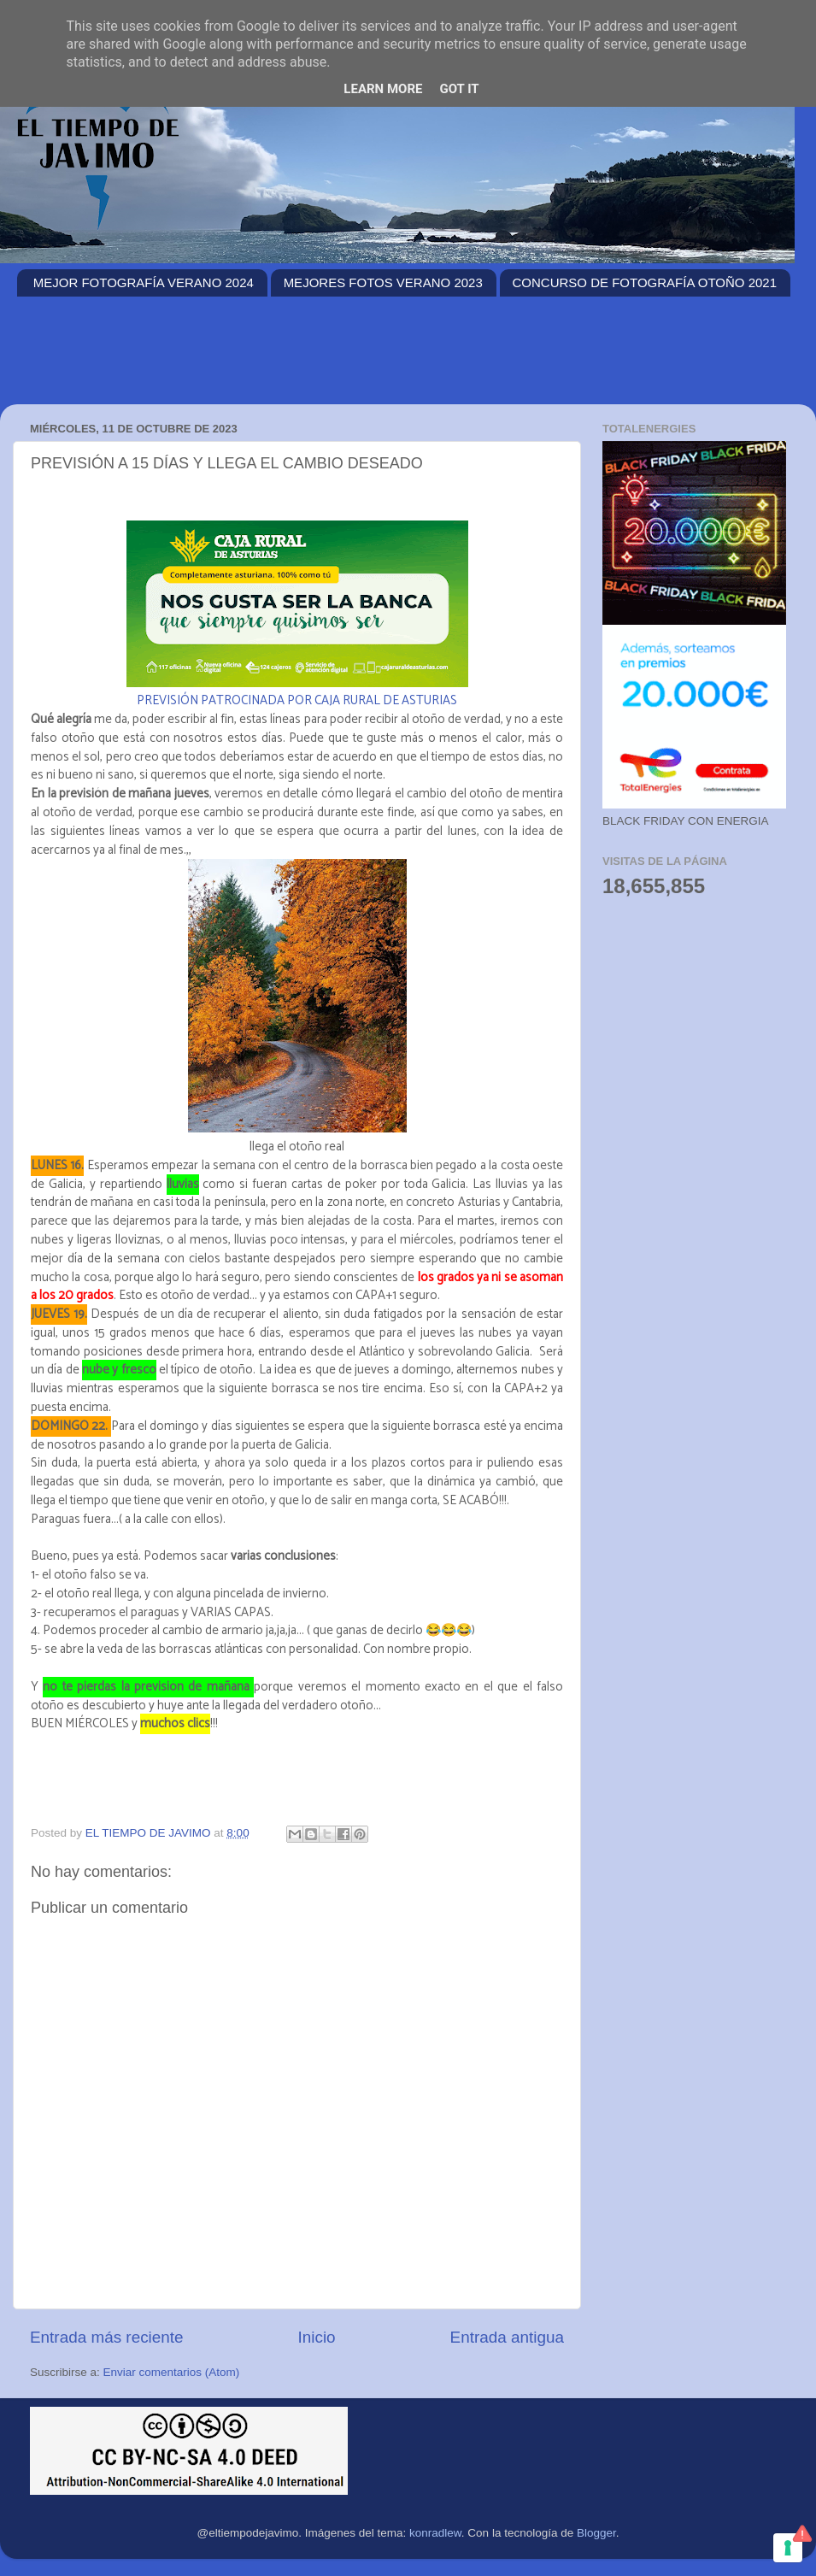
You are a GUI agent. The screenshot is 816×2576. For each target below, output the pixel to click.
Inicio (317, 2337)
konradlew (435, 2532)
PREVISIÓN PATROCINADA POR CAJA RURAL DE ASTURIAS (297, 701)
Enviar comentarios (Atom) (171, 2372)
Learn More (382, 89)
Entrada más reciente (107, 2337)
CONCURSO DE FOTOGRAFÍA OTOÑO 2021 (645, 282)
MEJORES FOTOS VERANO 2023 (383, 282)
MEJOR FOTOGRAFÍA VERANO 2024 (143, 282)
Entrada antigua (507, 2337)
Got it (458, 89)
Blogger (596, 2532)
